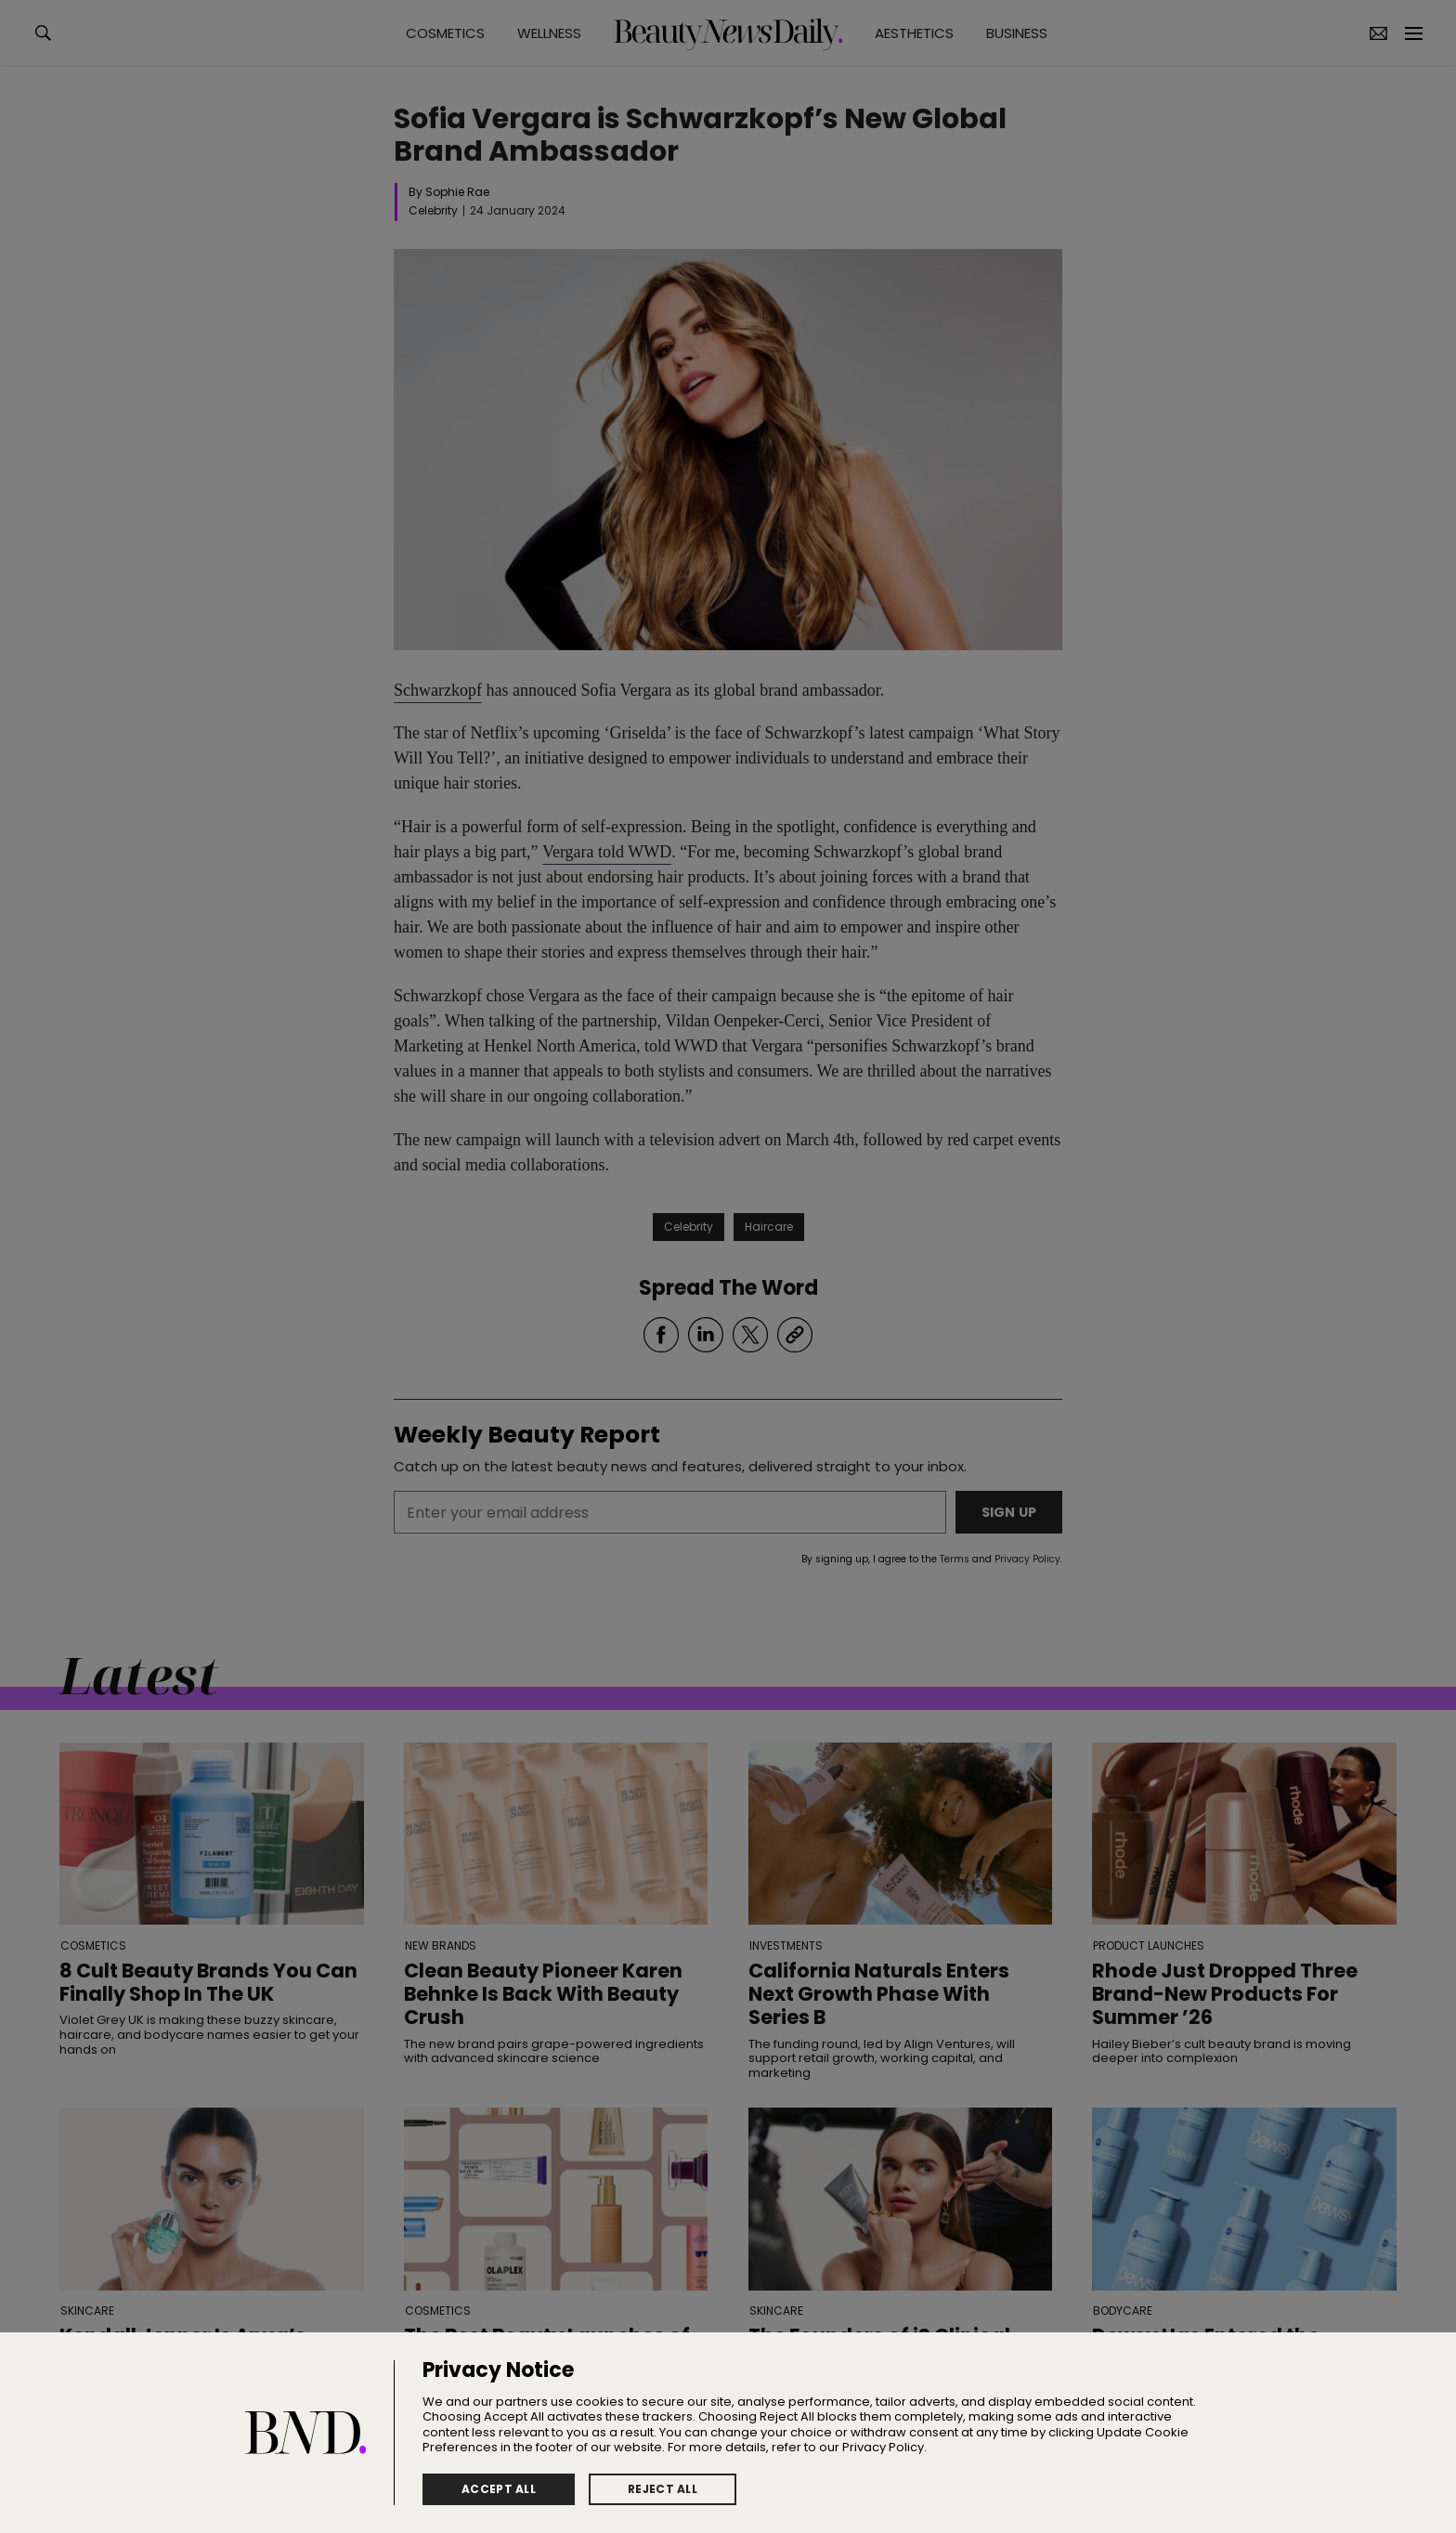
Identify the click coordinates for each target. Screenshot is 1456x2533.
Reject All (662, 2489)
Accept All (499, 2489)
